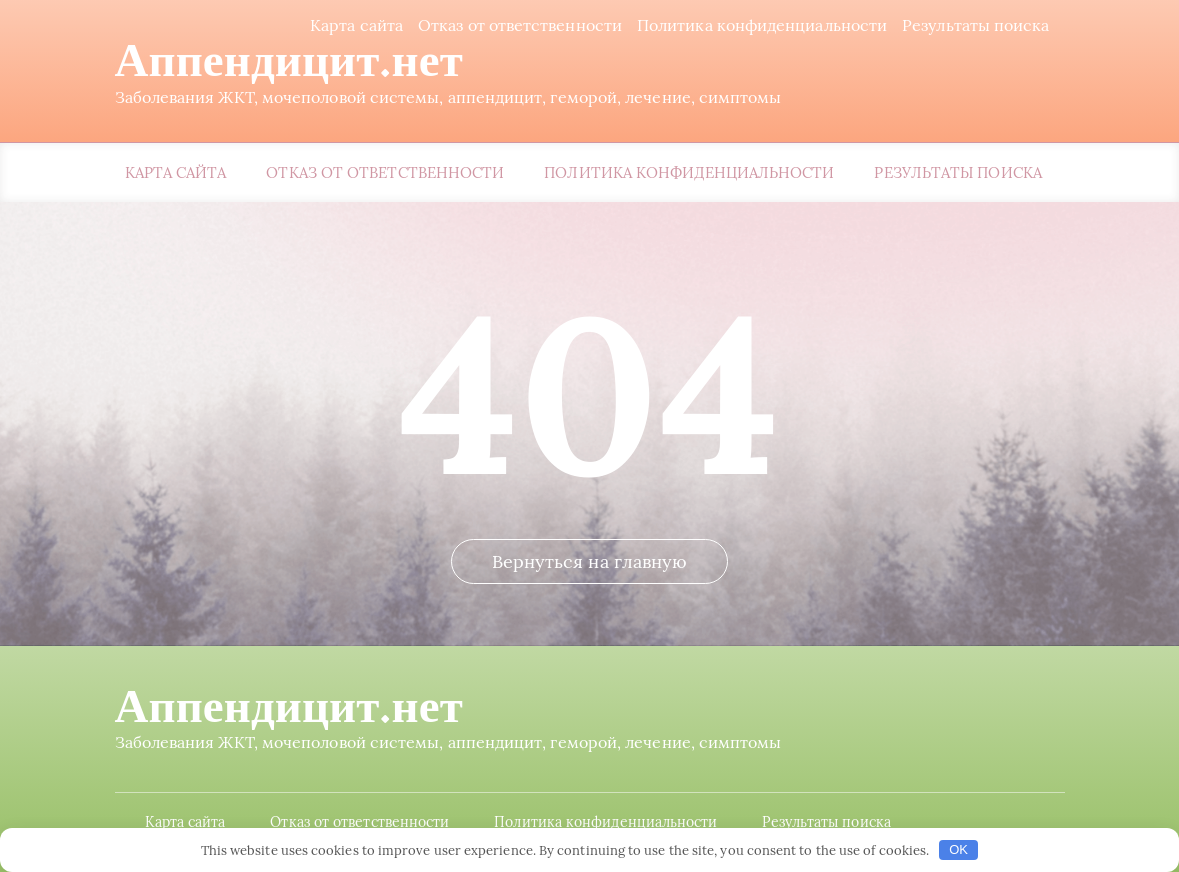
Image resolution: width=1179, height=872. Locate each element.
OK (958, 849)
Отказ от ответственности (520, 25)
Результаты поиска (975, 25)
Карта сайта (356, 25)
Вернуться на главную (590, 561)
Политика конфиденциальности (762, 25)
